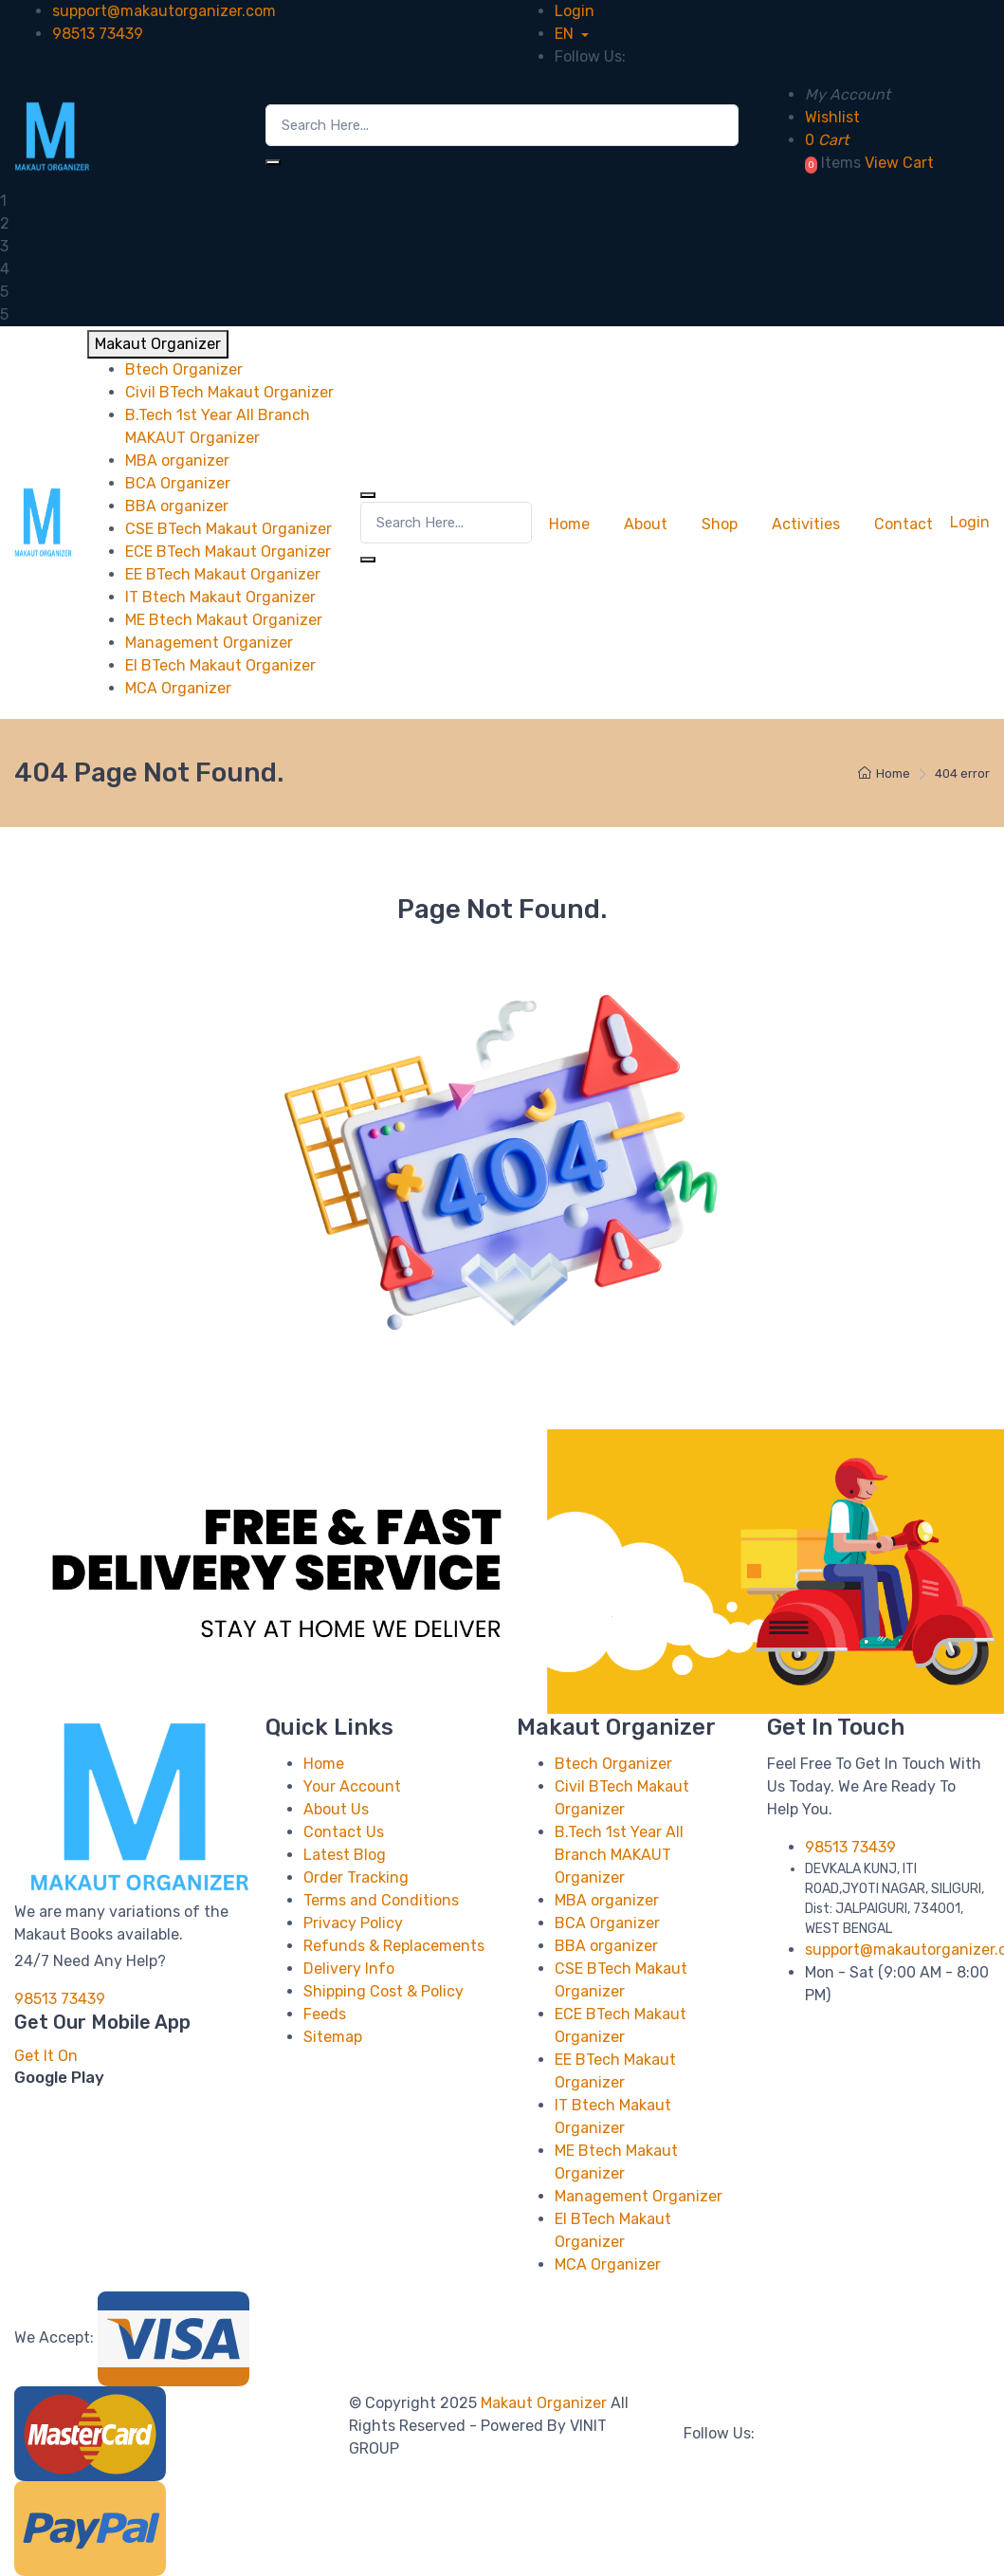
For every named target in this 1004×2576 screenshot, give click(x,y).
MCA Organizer (608, 2264)
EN (566, 34)
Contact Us (343, 1832)
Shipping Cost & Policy (383, 1991)
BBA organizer (606, 1946)
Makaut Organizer (546, 2403)
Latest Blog (344, 1855)
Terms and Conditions (381, 1900)
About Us (336, 1809)
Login (574, 11)
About (645, 524)
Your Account (352, 1786)
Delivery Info (348, 1969)
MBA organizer (607, 1900)
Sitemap (332, 2037)
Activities (806, 524)
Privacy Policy (353, 1923)
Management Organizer (638, 2196)
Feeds (324, 2014)
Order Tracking (356, 1877)
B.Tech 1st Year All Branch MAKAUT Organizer (619, 1854)
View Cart (899, 163)
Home (569, 524)
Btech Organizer (613, 1764)
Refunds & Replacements (393, 1946)
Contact (903, 524)
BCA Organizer (607, 1923)
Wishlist (832, 117)
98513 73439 (97, 34)
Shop (720, 524)
